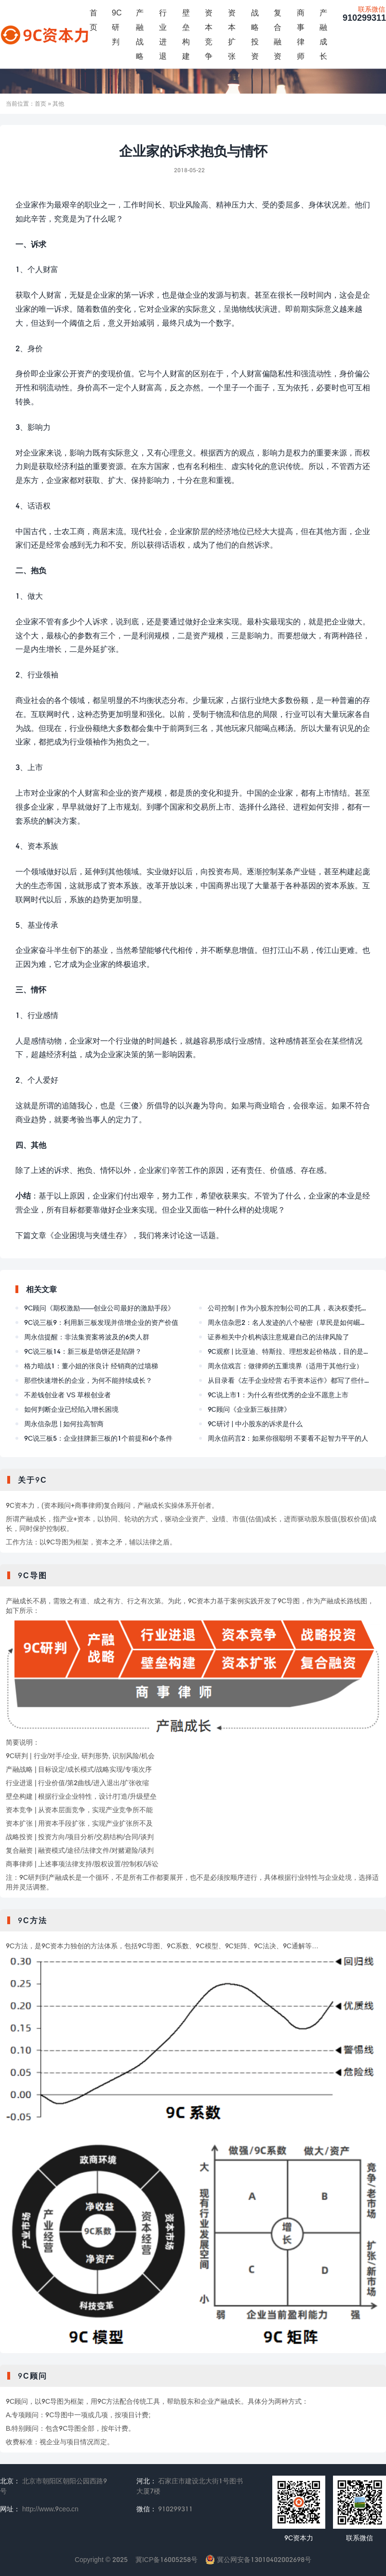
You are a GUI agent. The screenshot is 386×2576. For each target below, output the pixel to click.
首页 (93, 20)
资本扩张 (232, 34)
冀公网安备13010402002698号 (258, 2559)
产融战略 (140, 34)
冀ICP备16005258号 (166, 2559)
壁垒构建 (186, 34)
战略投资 (255, 34)
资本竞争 (209, 34)
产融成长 (323, 34)
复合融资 (277, 34)
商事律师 (301, 34)
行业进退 (163, 34)
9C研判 (116, 27)
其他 (58, 103)
